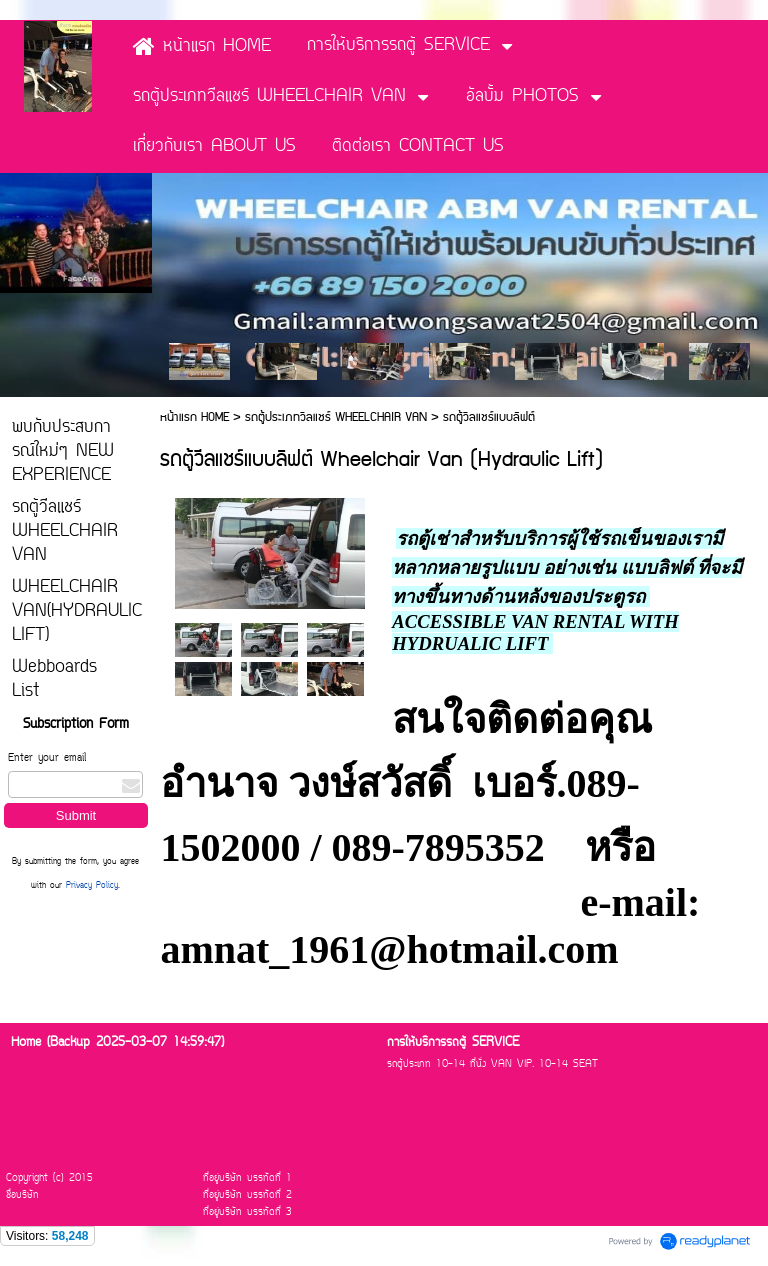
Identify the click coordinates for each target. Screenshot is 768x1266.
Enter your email (47, 758)
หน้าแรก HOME (196, 417)
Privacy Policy (92, 886)
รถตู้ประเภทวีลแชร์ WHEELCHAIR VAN (336, 417)
